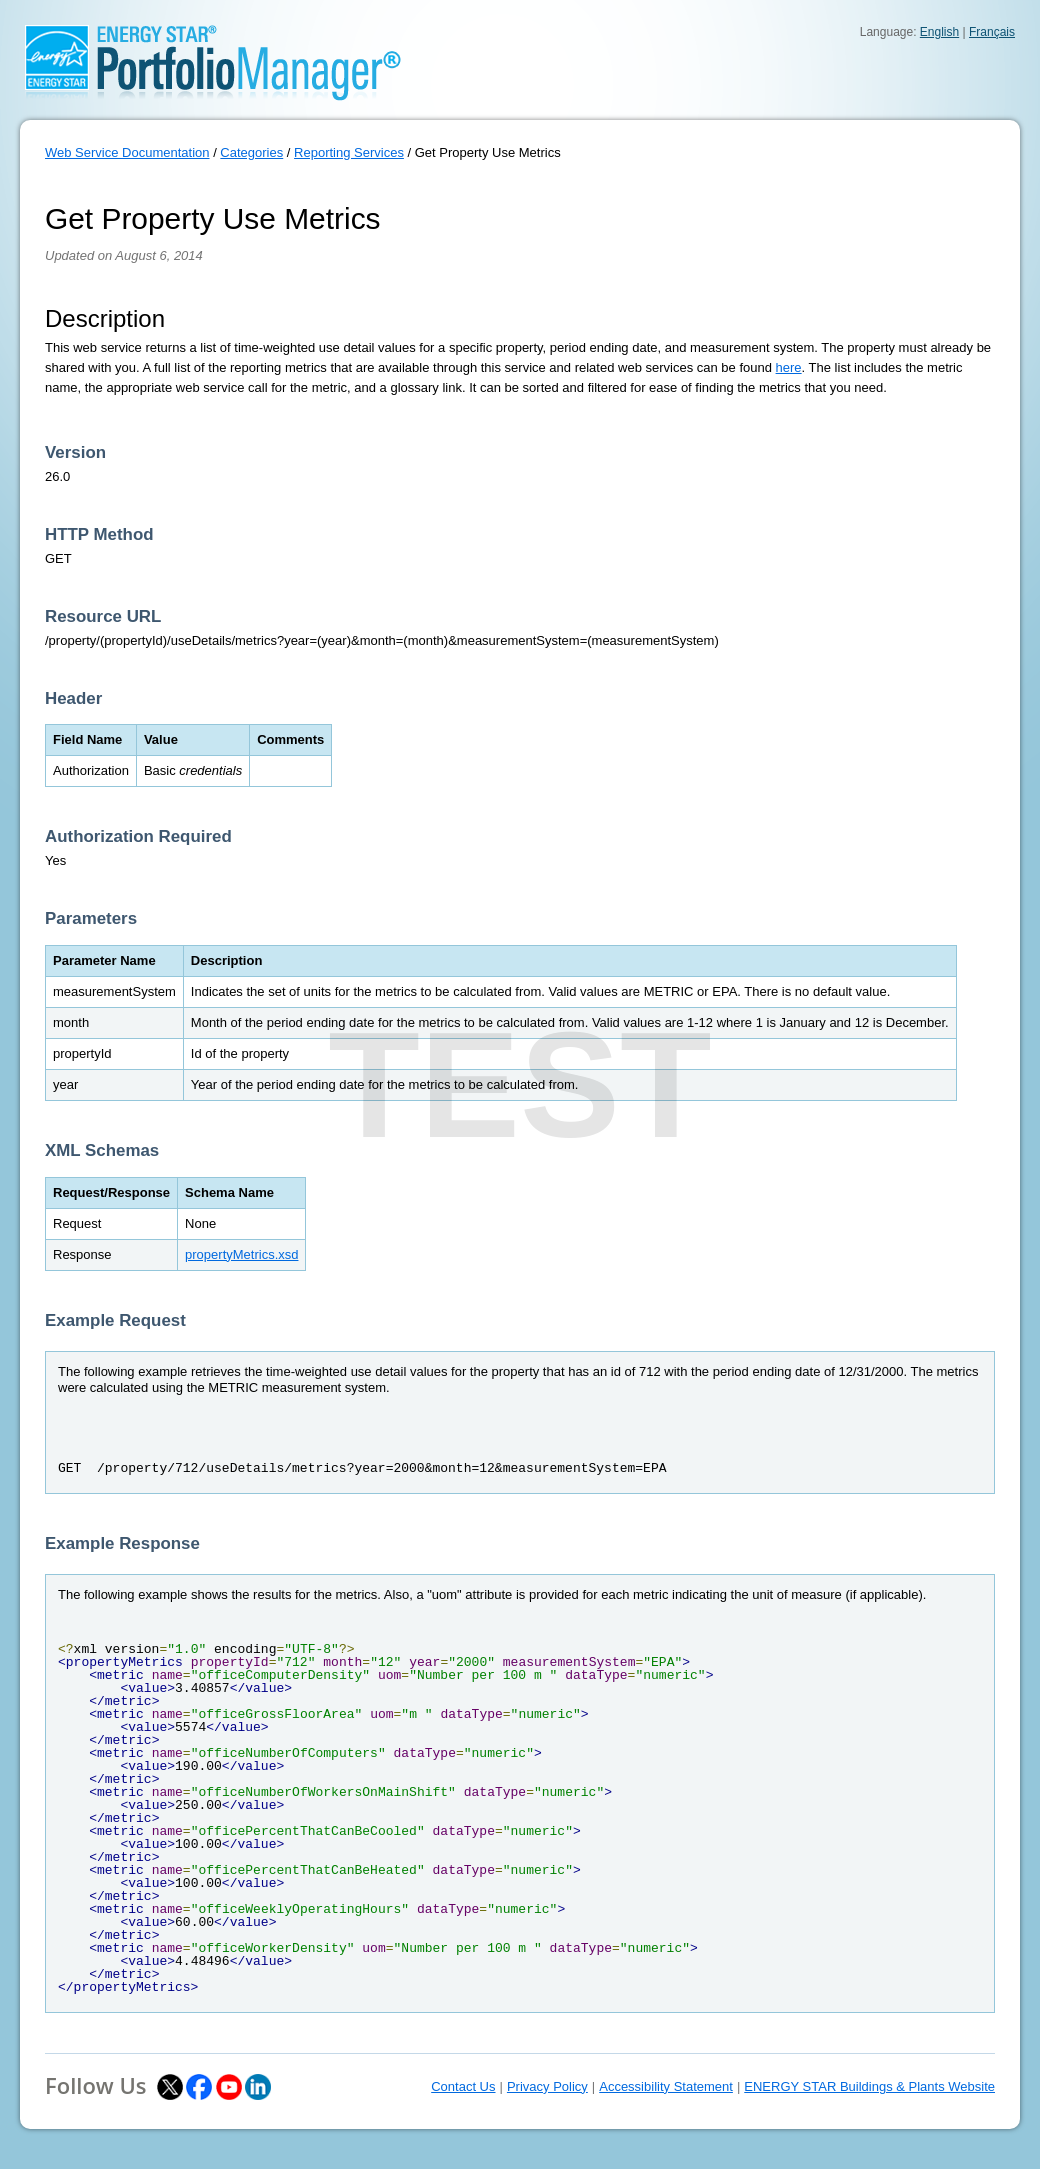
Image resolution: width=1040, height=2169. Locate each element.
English (939, 32)
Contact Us (463, 2086)
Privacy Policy (547, 2086)
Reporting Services (349, 152)
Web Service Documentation (127, 152)
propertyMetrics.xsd (241, 1254)
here (789, 367)
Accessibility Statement (666, 2086)
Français (992, 32)
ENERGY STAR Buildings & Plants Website (869, 2086)
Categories (251, 152)
